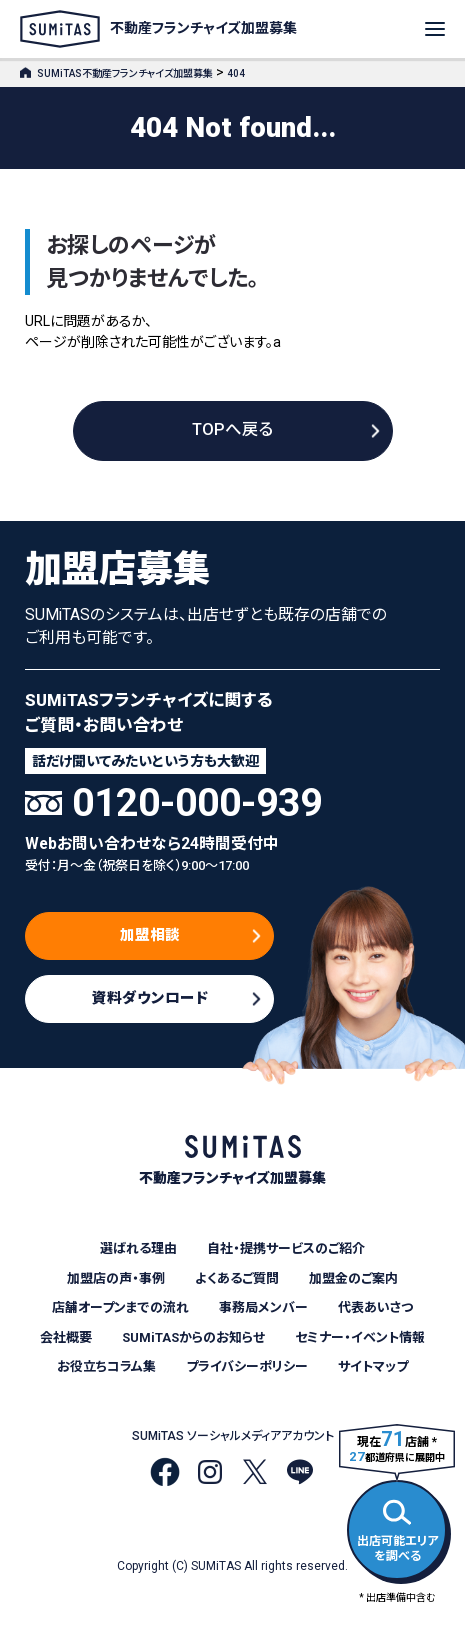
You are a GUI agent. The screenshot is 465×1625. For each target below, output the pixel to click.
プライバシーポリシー (247, 1366)
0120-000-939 (197, 803)
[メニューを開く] (435, 29)
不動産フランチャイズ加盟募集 (158, 29)
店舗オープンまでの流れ (120, 1307)
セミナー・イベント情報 (360, 1337)
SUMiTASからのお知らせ (193, 1337)
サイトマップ (373, 1366)
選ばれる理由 (138, 1248)
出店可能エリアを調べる (397, 1527)
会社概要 (66, 1337)
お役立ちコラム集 (106, 1366)
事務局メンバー (263, 1307)
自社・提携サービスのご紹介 (286, 1248)
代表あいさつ (375, 1307)
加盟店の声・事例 (116, 1278)
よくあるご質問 (237, 1278)
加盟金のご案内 (353, 1278)
